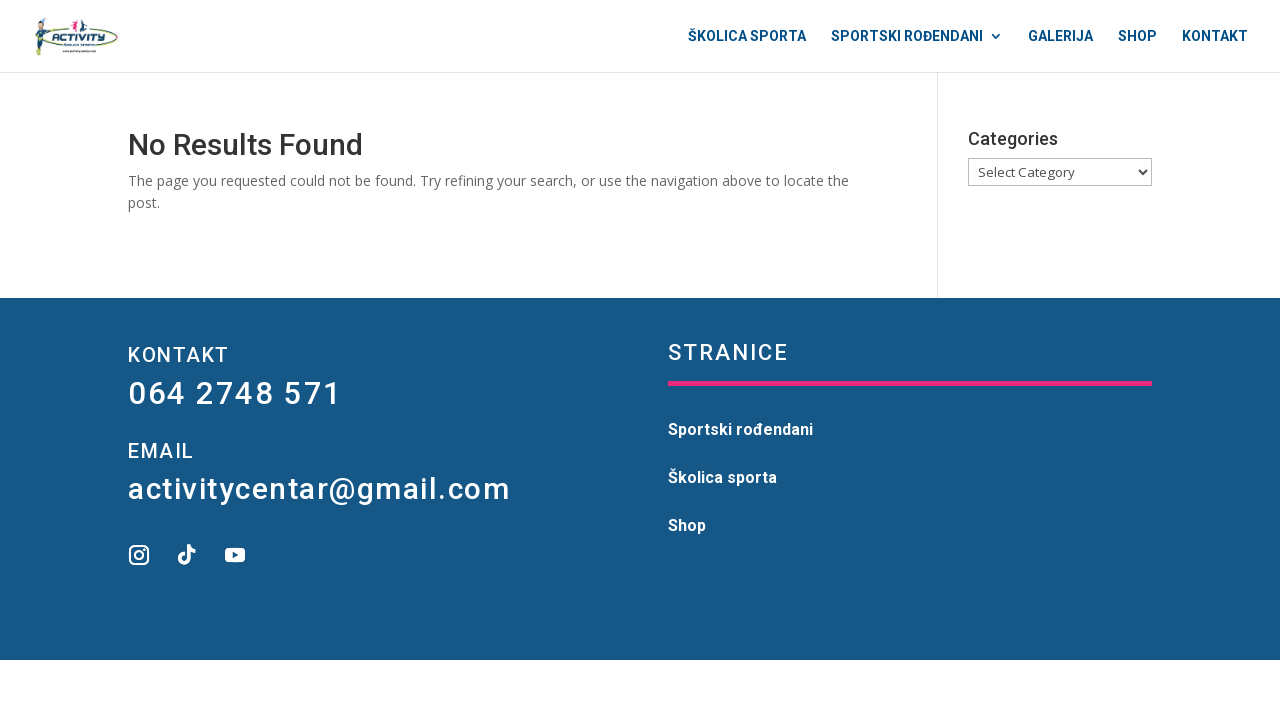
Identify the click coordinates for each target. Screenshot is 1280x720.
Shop (1137, 36)
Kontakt (1215, 36)
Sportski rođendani (907, 36)
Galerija (1060, 36)
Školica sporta (747, 36)
